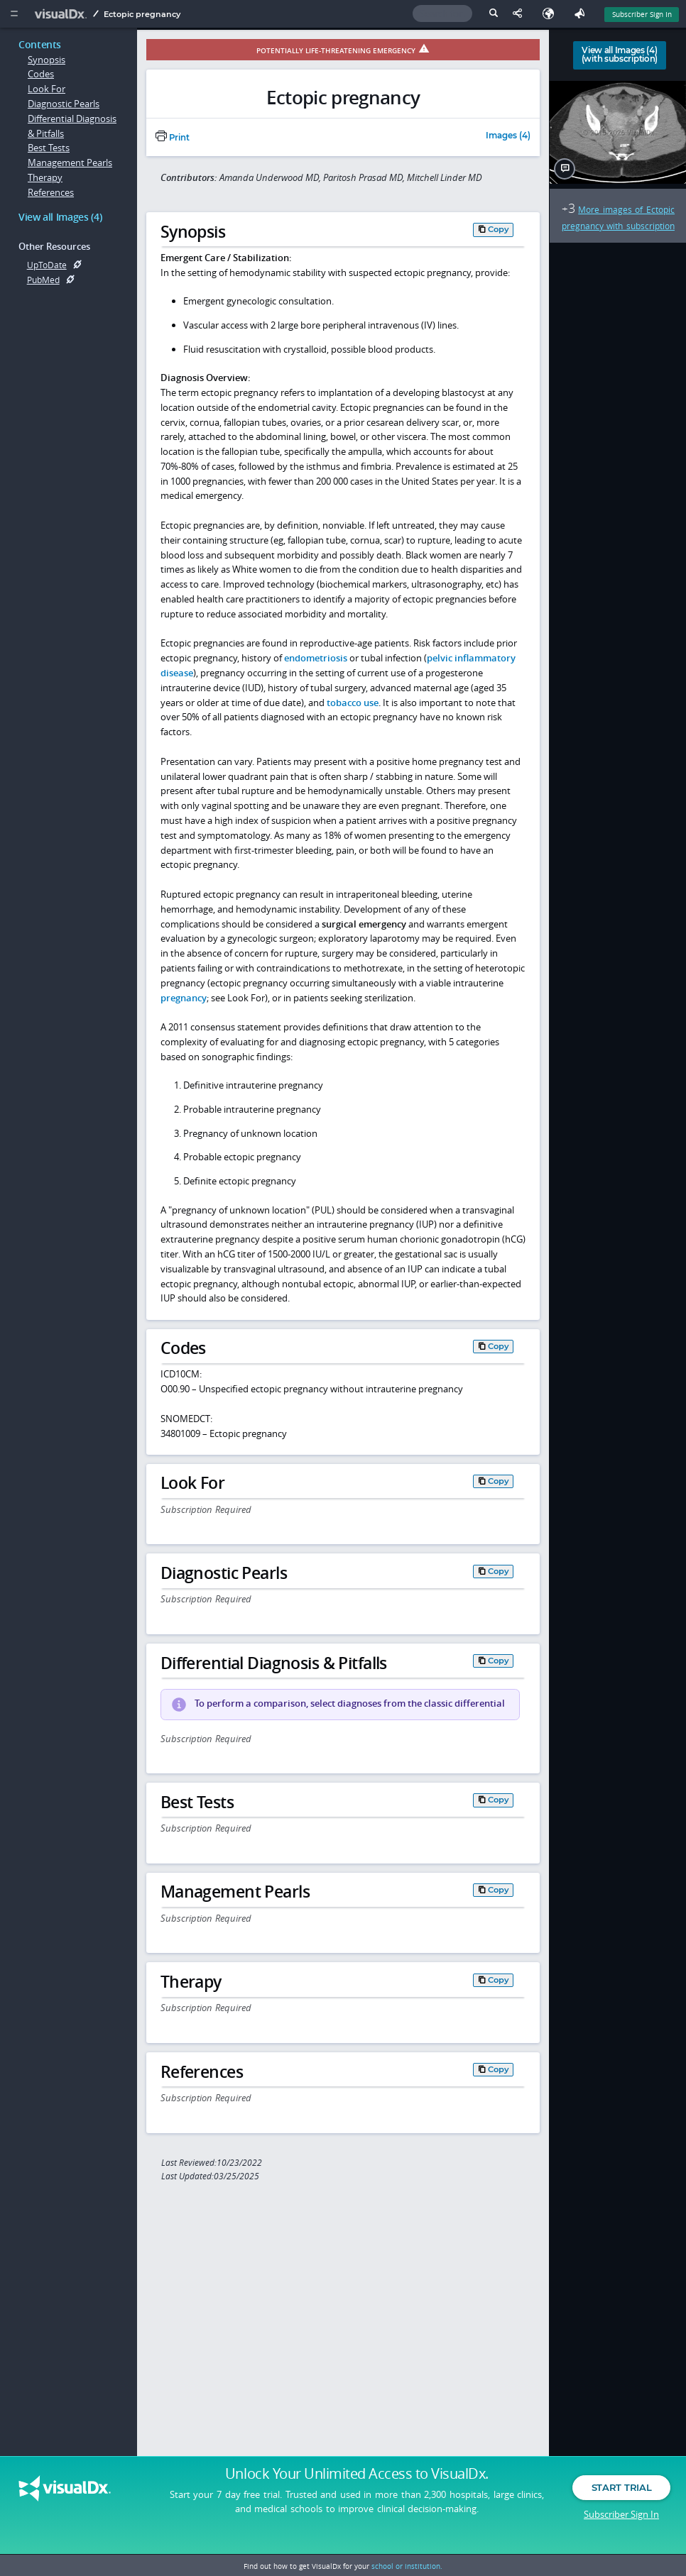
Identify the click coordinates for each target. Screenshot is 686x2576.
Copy (498, 229)
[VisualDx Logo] (62, 14)
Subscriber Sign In (621, 2522)
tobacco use (353, 702)
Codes (41, 73)
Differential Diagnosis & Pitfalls (72, 126)
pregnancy (183, 997)
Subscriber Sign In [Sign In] (642, 14)
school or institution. (406, 2566)
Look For (46, 88)
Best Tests (49, 147)
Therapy (45, 177)
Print (173, 138)
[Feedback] (582, 14)
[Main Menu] (14, 14)
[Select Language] (551, 14)
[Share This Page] (520, 14)
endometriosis (315, 657)
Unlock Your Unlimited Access (357, 2483)
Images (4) (508, 136)
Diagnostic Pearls (63, 103)
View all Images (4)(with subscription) (620, 54)
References (51, 192)
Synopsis (46, 59)
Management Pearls (70, 162)
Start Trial (621, 2496)
